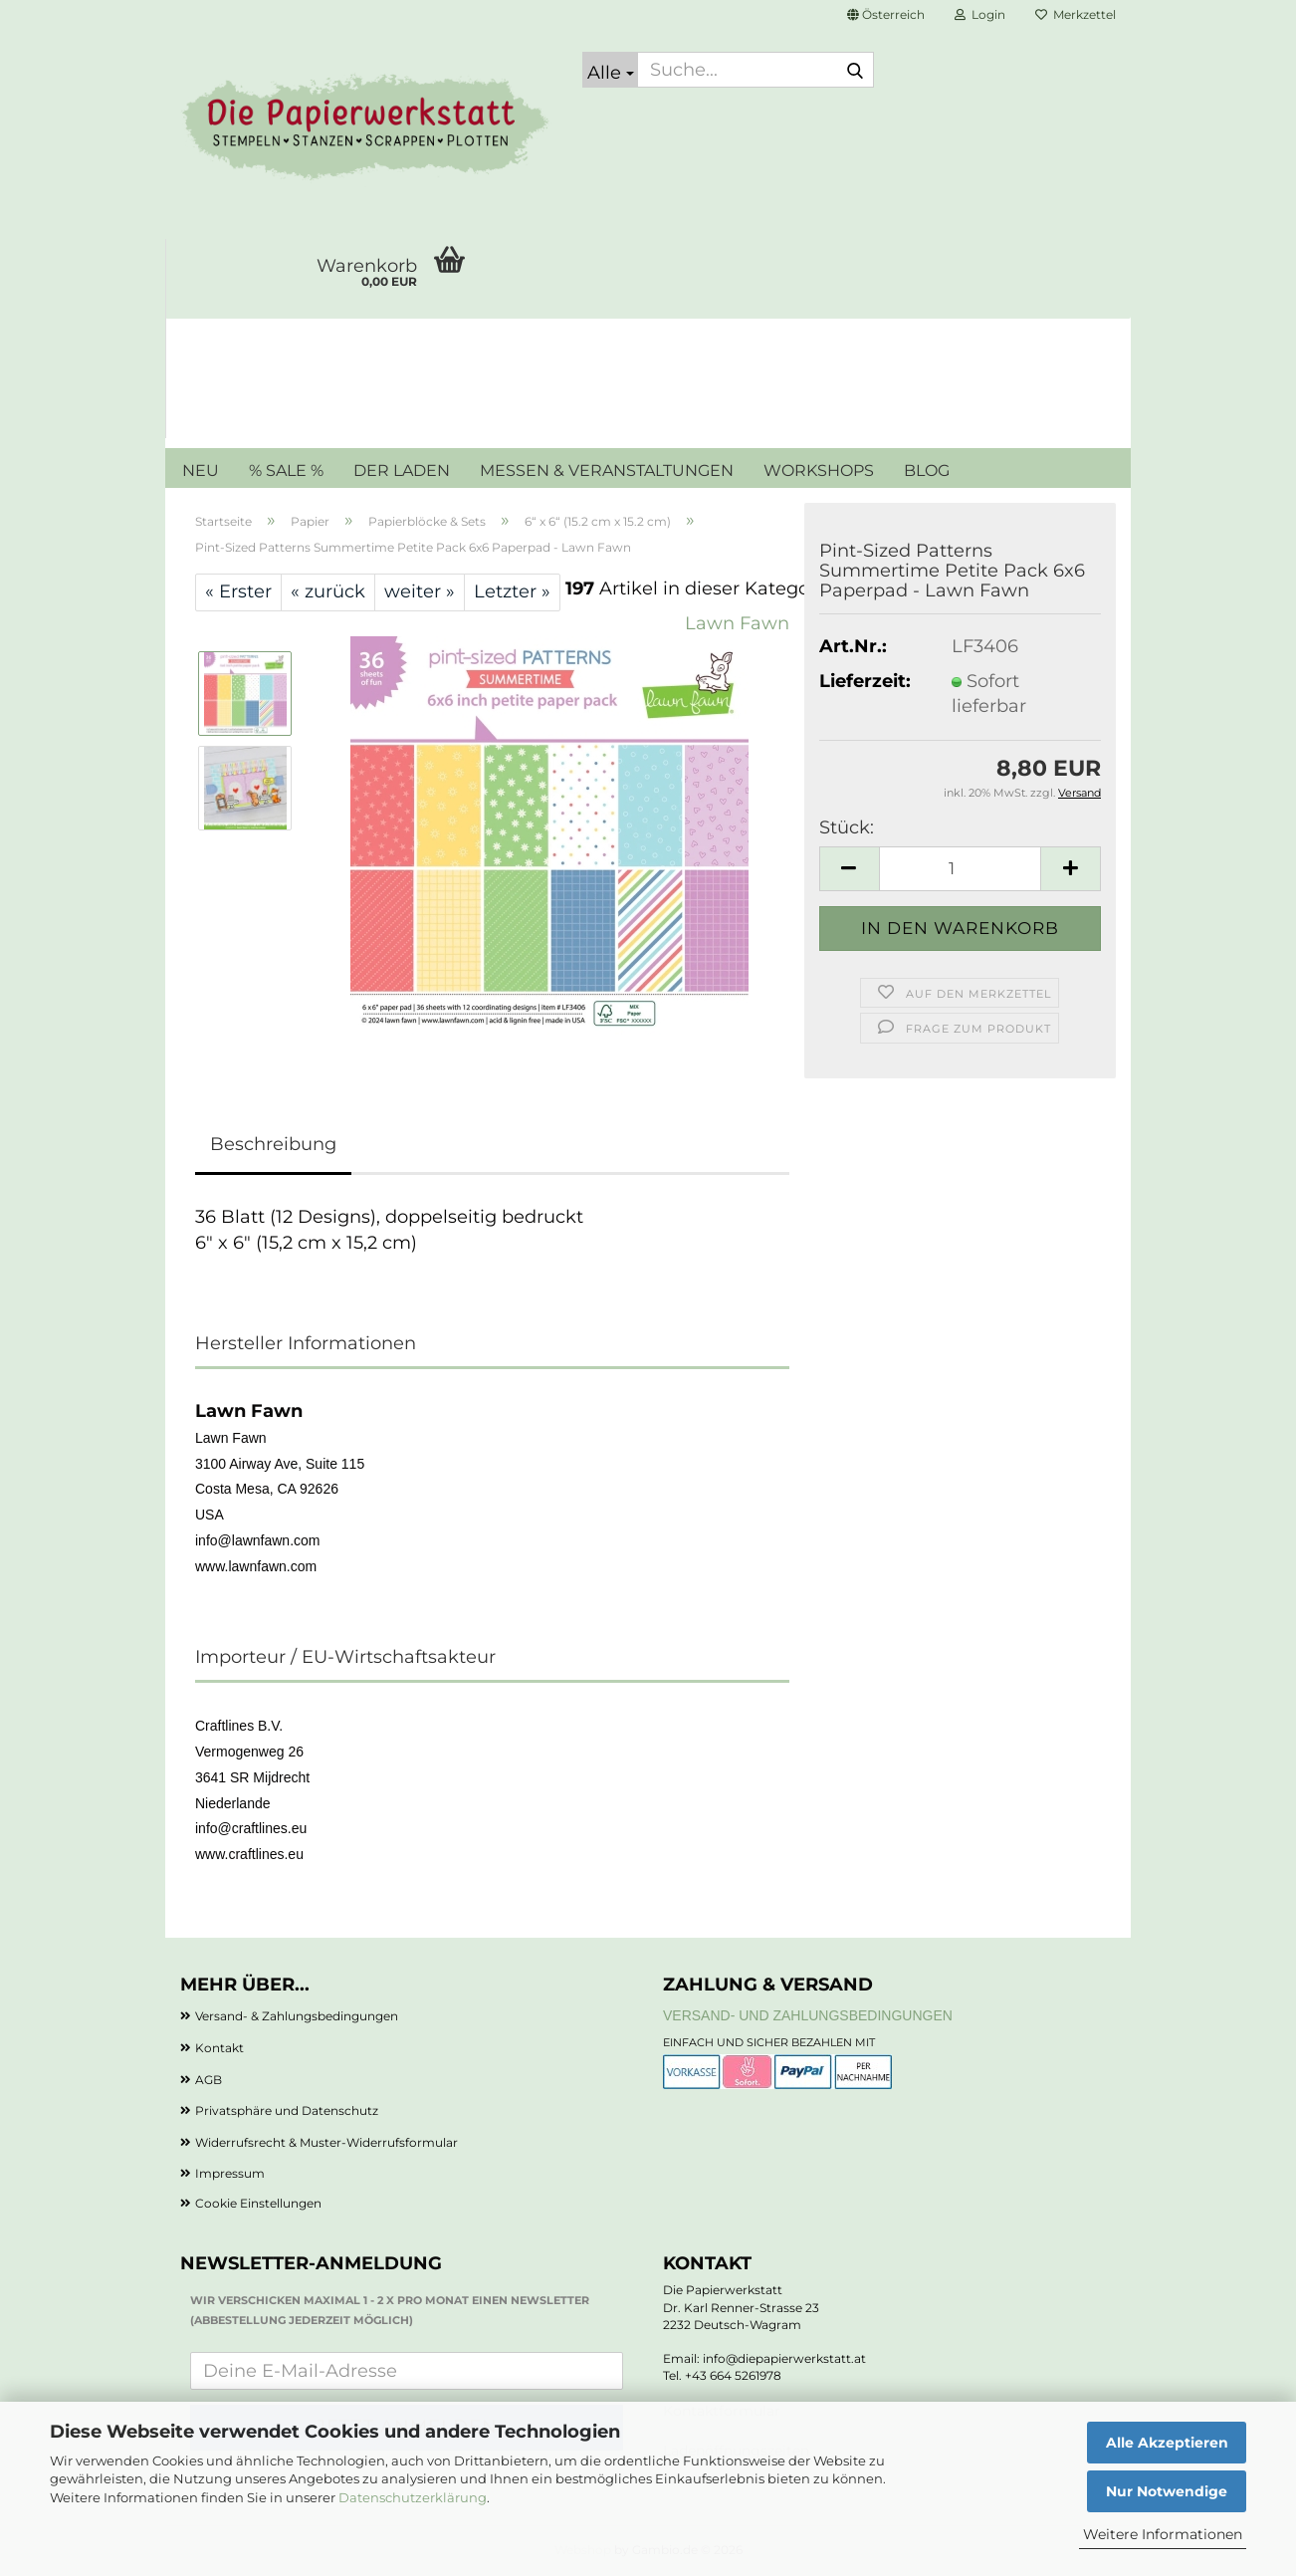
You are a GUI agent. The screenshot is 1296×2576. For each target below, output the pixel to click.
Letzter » (512, 591)
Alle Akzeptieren (1167, 2443)
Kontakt (219, 2047)
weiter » (419, 591)
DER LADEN (401, 470)
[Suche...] (610, 70)
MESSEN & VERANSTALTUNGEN (607, 470)
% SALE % (286, 470)
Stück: (846, 827)
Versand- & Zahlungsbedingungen (296, 2015)
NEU (200, 470)
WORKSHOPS (818, 470)
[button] (886, 15)
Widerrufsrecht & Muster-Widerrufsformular (326, 2142)
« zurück (328, 591)
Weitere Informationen (1162, 2534)
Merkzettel (1075, 14)
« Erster (238, 591)
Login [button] (980, 14)
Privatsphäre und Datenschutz (286, 2110)
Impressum (230, 2173)
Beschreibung (273, 1144)
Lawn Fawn (737, 623)
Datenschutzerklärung (412, 2497)
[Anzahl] (960, 868)
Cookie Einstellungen (258, 2203)
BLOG (927, 470)
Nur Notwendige (1166, 2491)
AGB (208, 2079)
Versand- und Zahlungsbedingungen (808, 2015)
